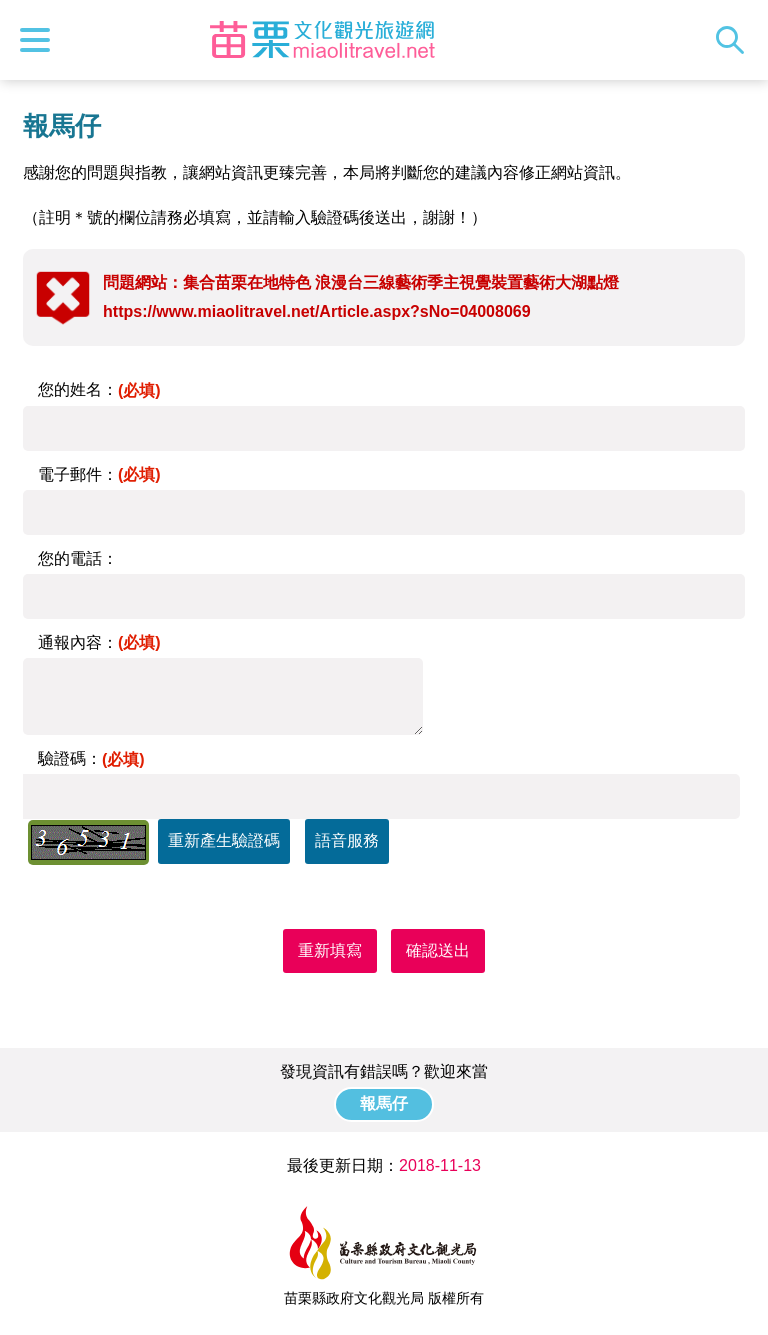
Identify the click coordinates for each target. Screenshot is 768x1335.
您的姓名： (99, 389)
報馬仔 (384, 1103)
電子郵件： (99, 474)
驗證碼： (91, 758)
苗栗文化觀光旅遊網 (323, 40)
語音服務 (347, 840)
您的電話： (78, 558)
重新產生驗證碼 (224, 840)
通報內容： (99, 642)
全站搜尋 (735, 40)
